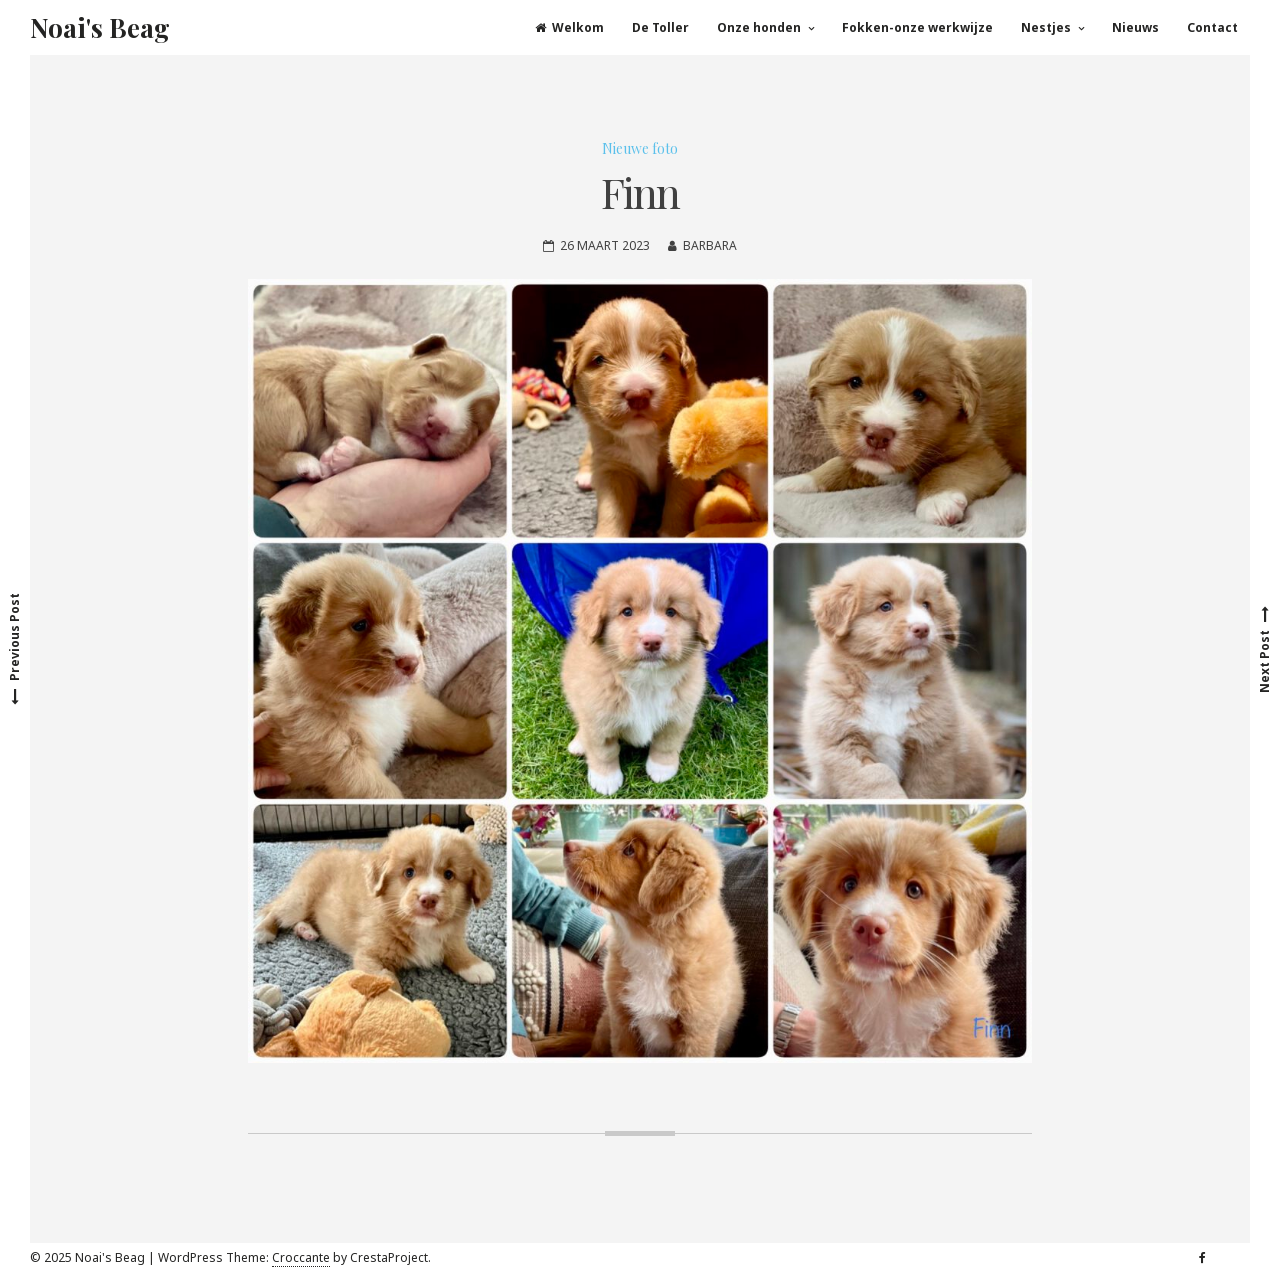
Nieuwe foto (640, 148)
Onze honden (759, 27)
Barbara (710, 245)
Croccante (301, 1257)
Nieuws (1135, 27)
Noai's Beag (100, 27)
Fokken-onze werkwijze (917, 27)
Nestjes (1046, 27)
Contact (1212, 27)
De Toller (660, 27)
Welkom (569, 27)
